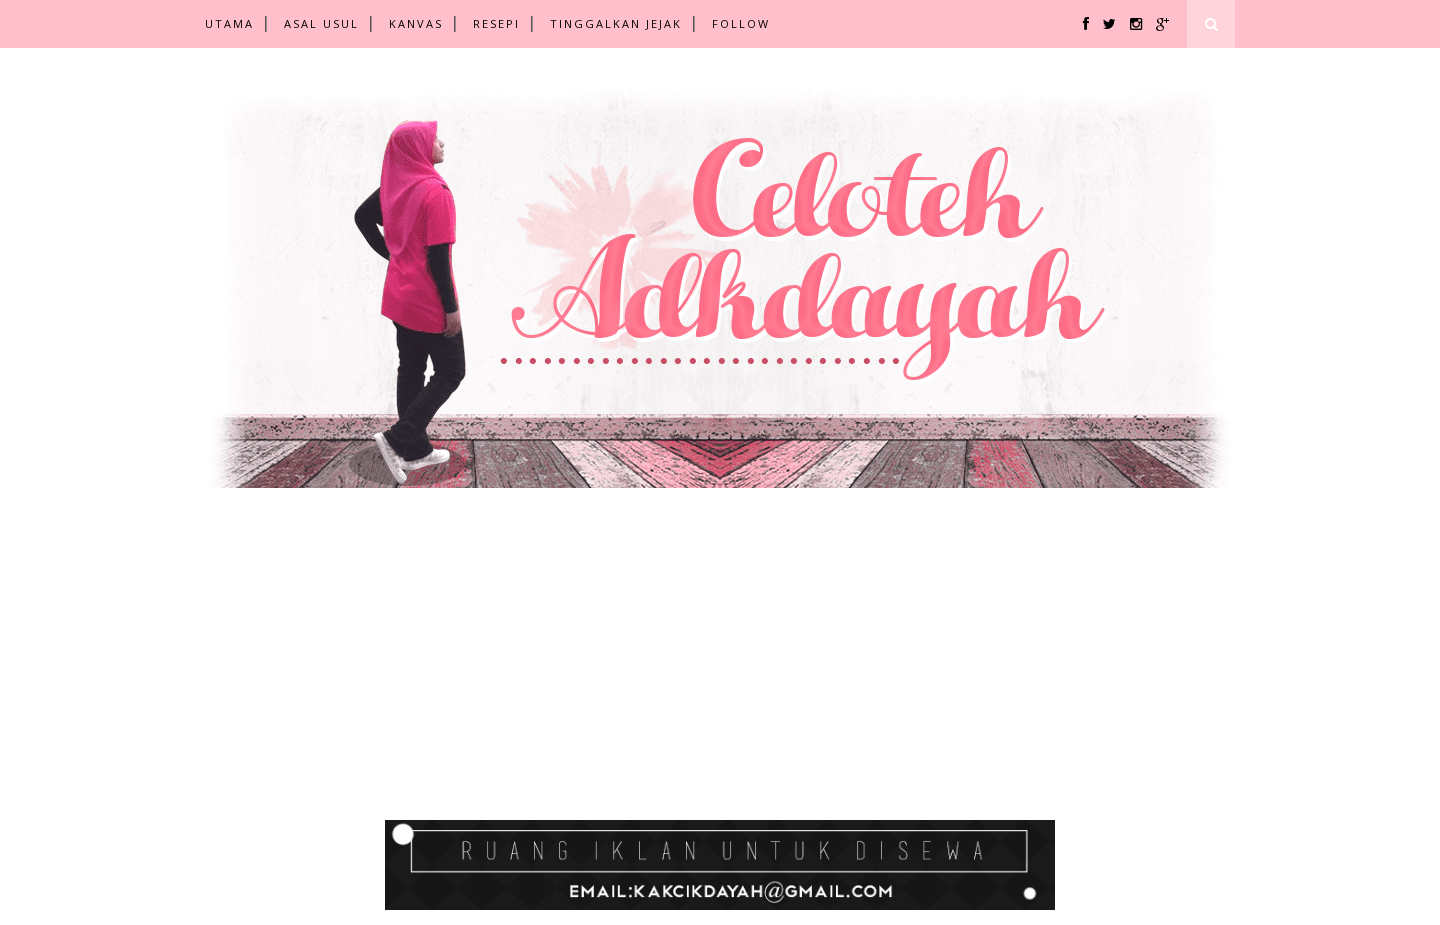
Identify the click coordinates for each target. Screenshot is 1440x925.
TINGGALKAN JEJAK (616, 23)
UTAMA (229, 23)
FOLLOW (741, 23)
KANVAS (416, 23)
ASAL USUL (321, 23)
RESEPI (496, 23)
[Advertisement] (600, 675)
